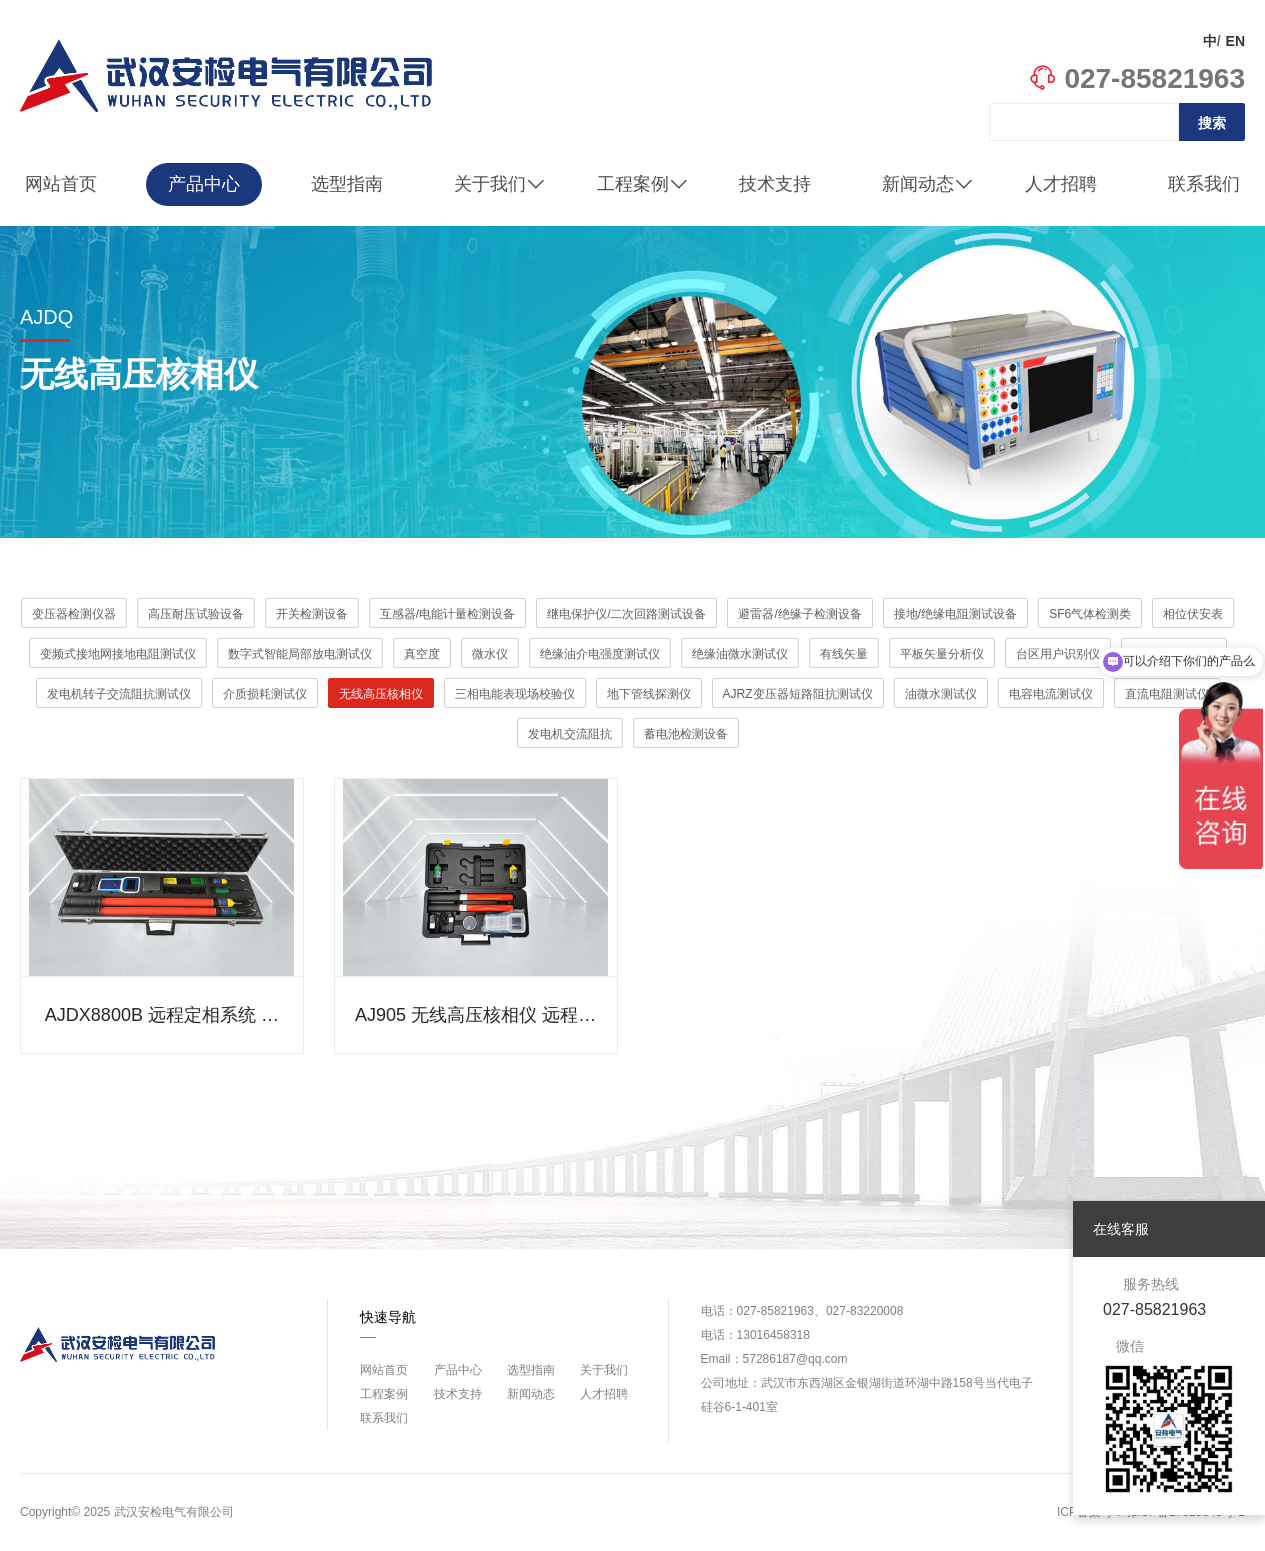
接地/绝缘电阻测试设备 (955, 614)
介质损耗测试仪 (265, 694)
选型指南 (347, 184)
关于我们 (499, 184)
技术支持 (775, 184)
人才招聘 (1061, 184)
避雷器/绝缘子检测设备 (799, 614)
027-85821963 (1137, 78)
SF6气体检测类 (1090, 614)
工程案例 (642, 184)
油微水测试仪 (941, 694)
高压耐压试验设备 (196, 614)
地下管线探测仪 (649, 694)
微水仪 (490, 654)
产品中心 (204, 184)
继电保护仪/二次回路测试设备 (626, 614)
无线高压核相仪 (381, 694)
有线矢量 (844, 654)
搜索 (1212, 123)
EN (1235, 41)
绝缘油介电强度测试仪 (600, 654)
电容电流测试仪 (1051, 694)
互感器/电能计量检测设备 (447, 614)
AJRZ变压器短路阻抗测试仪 (798, 694)
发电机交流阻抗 (570, 734)
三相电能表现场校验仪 (515, 694)
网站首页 (61, 184)
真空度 (422, 654)
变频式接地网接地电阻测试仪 (118, 654)
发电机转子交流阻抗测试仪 (119, 694)
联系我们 (1204, 184)
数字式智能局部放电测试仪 (300, 654)
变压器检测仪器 (74, 614)
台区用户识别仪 (1058, 654)
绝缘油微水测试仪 (740, 654)
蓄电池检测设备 (686, 734)
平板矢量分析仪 (942, 654)
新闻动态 (927, 184)
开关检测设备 (312, 614)
